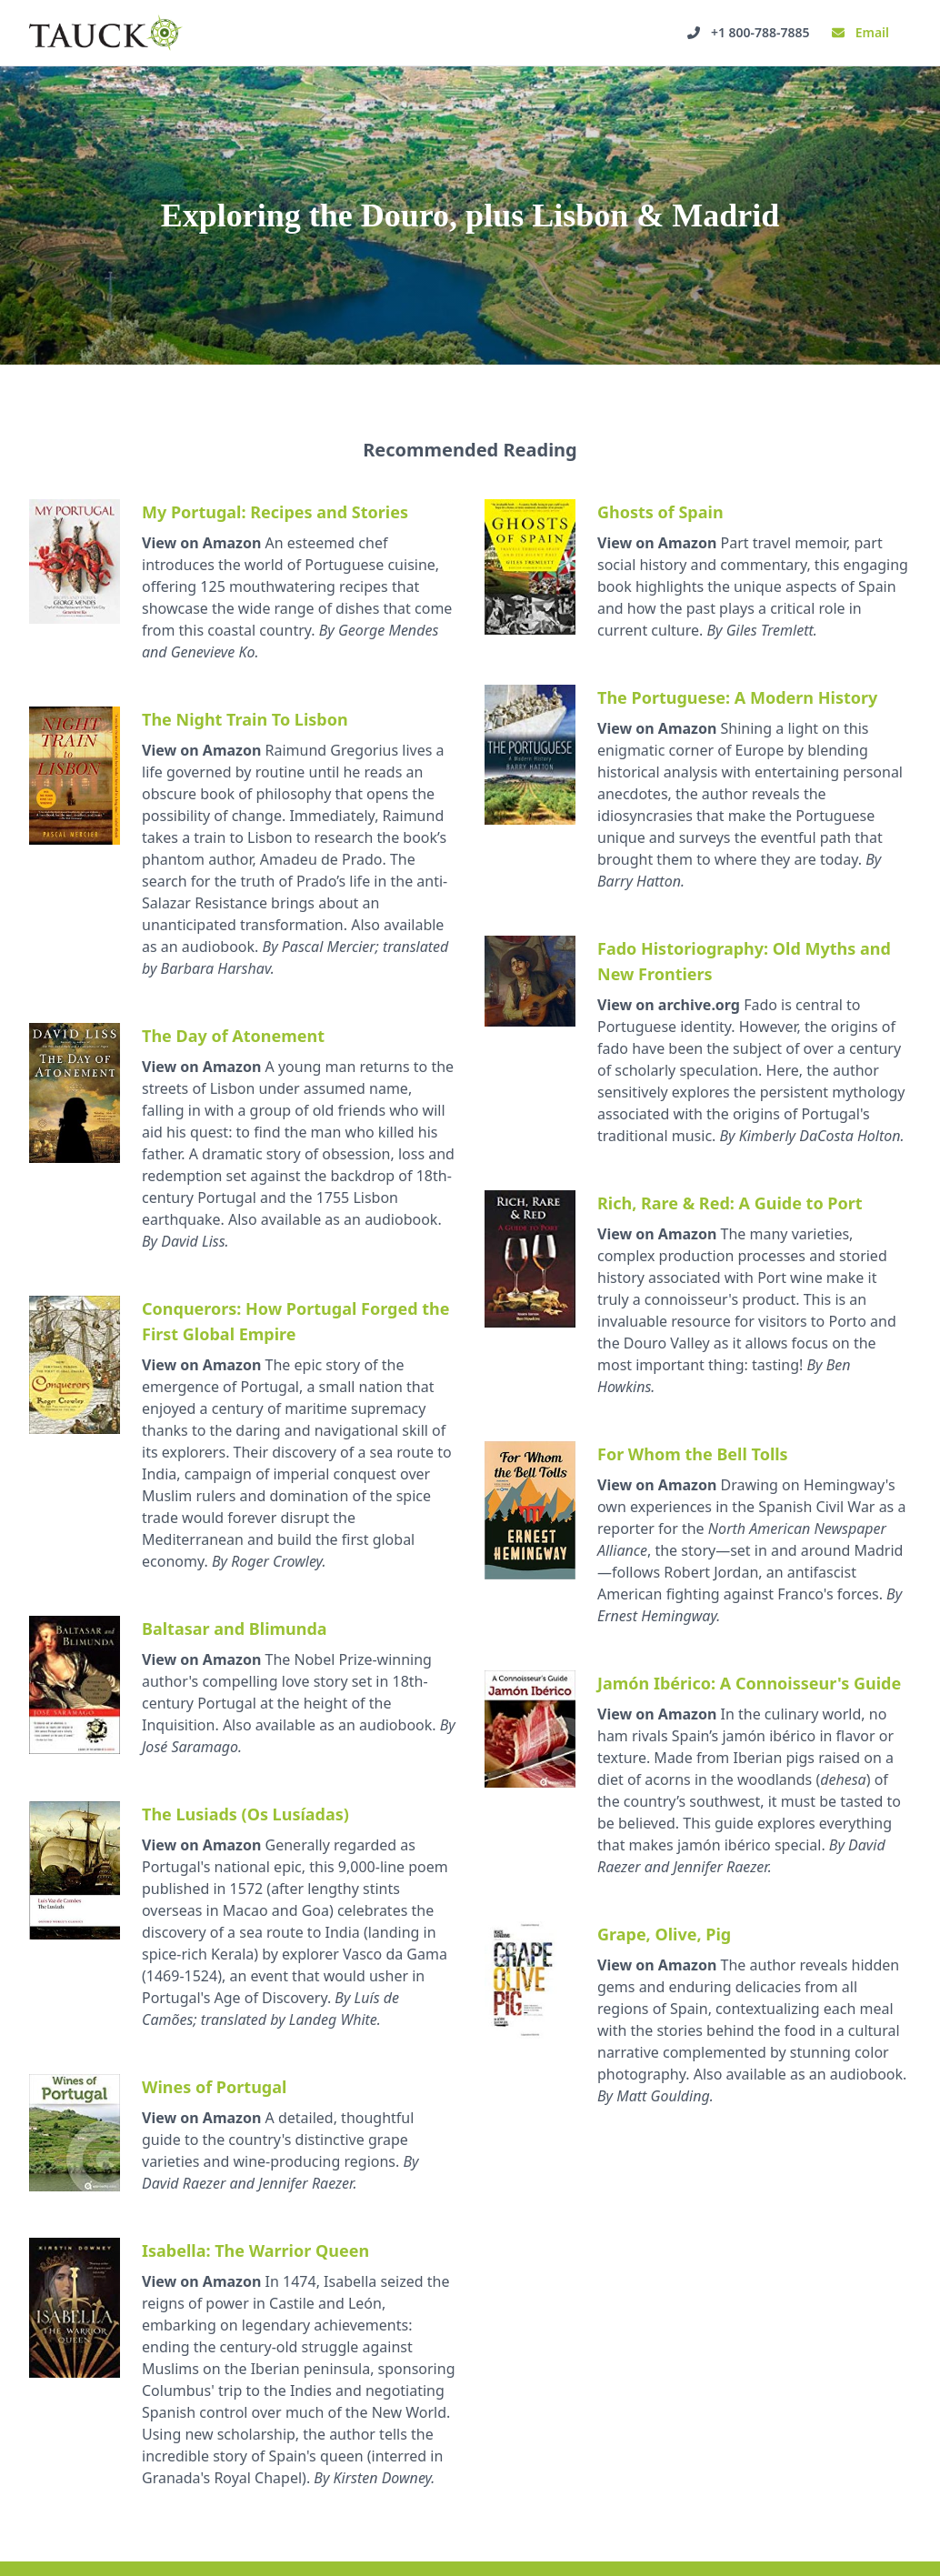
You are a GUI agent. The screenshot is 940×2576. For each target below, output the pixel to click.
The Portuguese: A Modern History (737, 697)
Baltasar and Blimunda (234, 1628)
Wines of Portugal (214, 2087)
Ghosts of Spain (660, 512)
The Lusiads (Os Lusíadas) (245, 1814)
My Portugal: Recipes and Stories (275, 512)
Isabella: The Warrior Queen (255, 2250)
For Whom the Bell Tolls (692, 1454)
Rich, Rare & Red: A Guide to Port (730, 1203)
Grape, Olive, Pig (664, 1934)
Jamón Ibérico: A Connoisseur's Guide (749, 1683)
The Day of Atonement (233, 1036)
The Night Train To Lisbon (245, 719)
